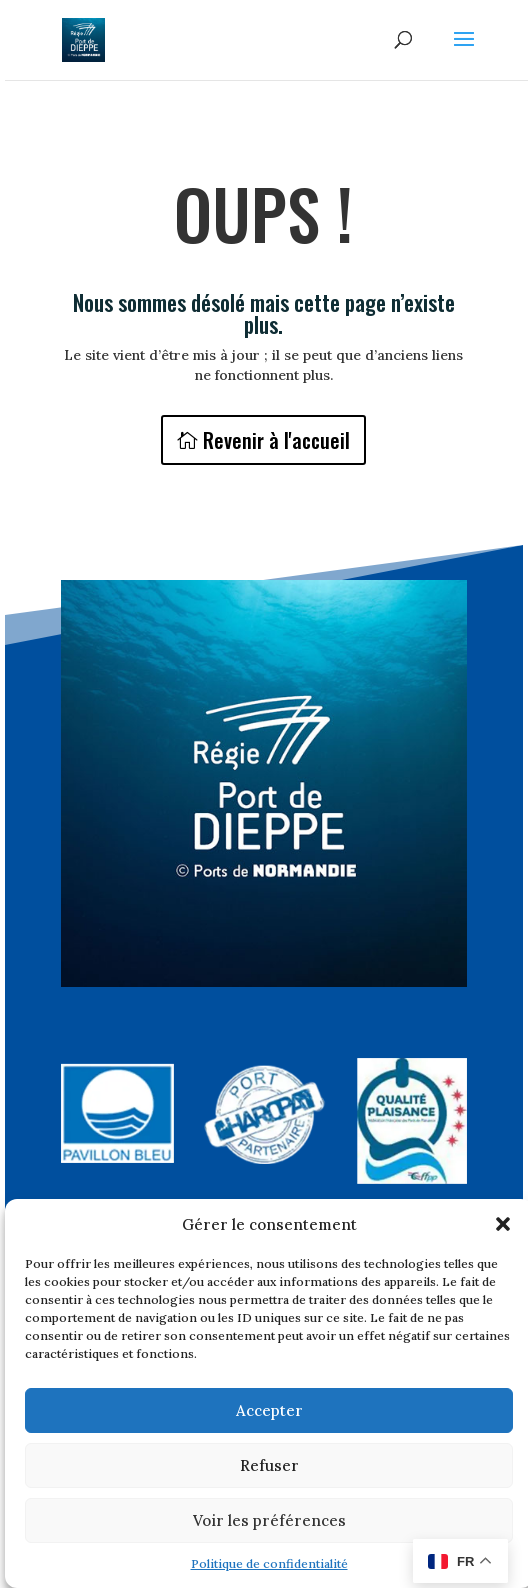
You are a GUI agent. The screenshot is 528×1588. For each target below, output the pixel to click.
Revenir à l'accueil (276, 440)
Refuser (269, 1465)
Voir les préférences (269, 1520)
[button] (503, 1224)
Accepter (269, 1410)
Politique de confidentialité (269, 1563)
